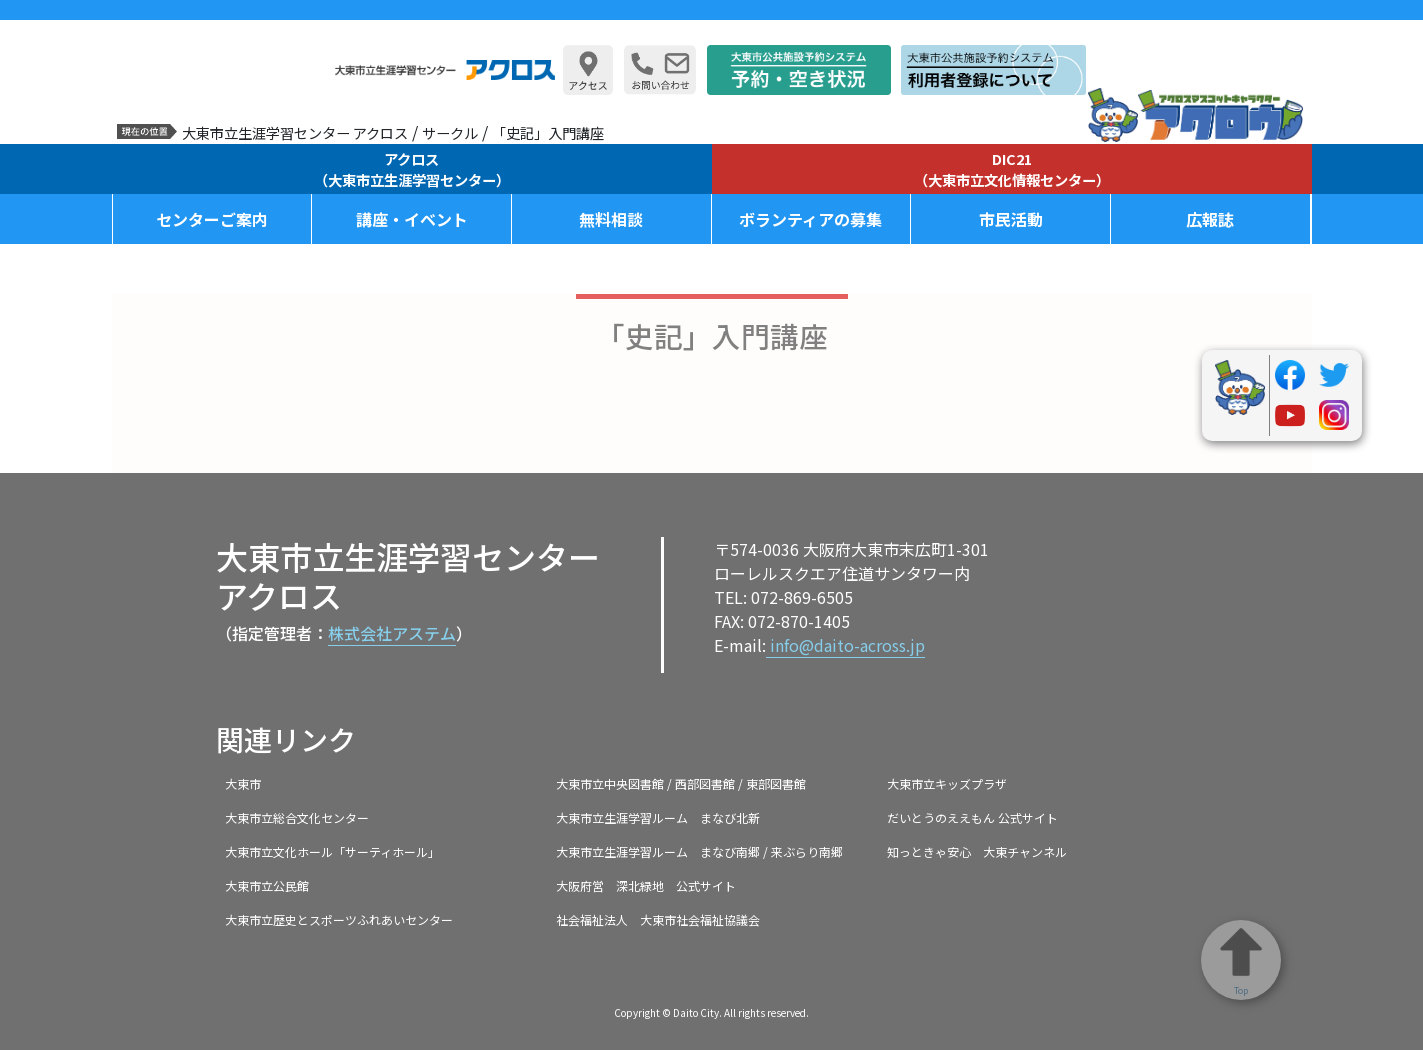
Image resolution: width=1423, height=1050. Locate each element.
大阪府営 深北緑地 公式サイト (646, 885)
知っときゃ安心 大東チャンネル (977, 851)
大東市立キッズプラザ (947, 783)
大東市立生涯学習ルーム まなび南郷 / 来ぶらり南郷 (699, 851)
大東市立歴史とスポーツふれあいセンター (339, 919)
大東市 (243, 783)
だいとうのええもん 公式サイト (972, 817)
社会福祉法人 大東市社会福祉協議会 (658, 919)
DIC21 (1012, 169)
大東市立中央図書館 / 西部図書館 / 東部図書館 (681, 783)
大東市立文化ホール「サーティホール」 (332, 851)
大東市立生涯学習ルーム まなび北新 (658, 817)
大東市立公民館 (267, 885)
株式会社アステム (392, 633)
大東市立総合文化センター (297, 817)
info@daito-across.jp (845, 645)
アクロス (412, 169)
